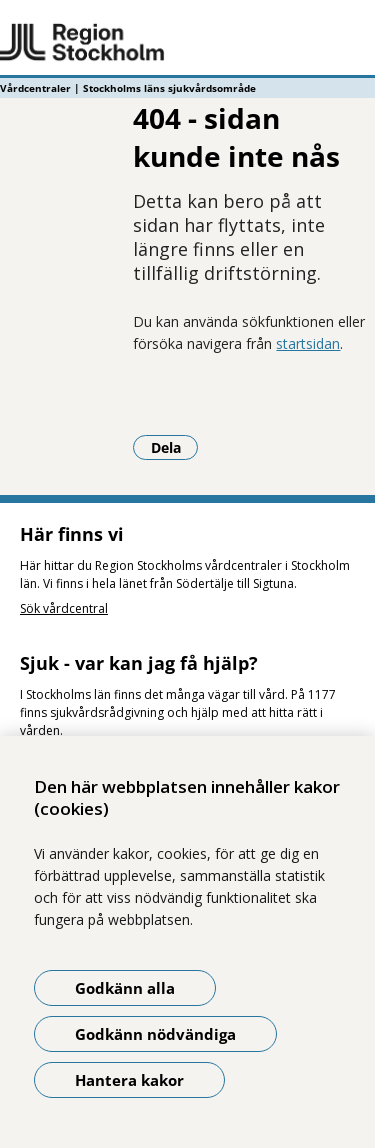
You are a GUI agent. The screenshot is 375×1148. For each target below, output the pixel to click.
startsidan (308, 343)
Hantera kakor (129, 1080)
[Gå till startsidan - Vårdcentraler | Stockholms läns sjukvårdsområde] (187, 43)
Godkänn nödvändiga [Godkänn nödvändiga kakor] (155, 1034)
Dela (175, 447)
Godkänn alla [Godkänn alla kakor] (125, 988)
